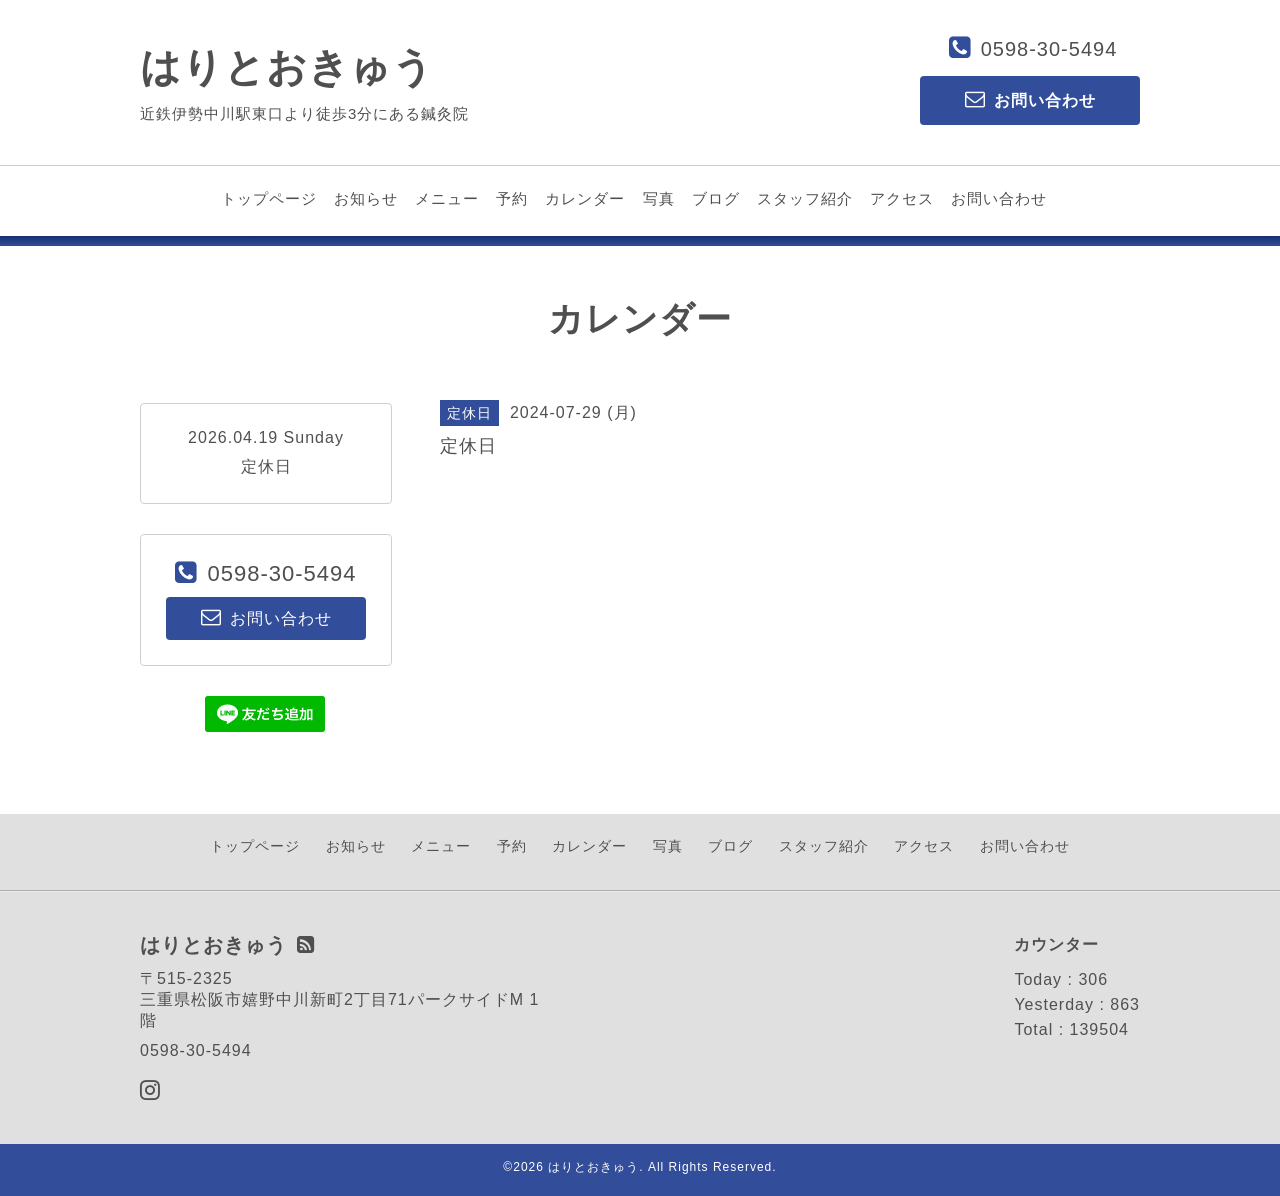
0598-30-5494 (1049, 49)
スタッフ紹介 (805, 198)
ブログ (716, 198)
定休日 (266, 466)
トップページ (269, 198)
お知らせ (366, 198)
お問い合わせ (999, 198)
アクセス (902, 198)
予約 (512, 198)
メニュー (447, 198)
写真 (659, 198)
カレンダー (585, 198)
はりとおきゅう (287, 67)
